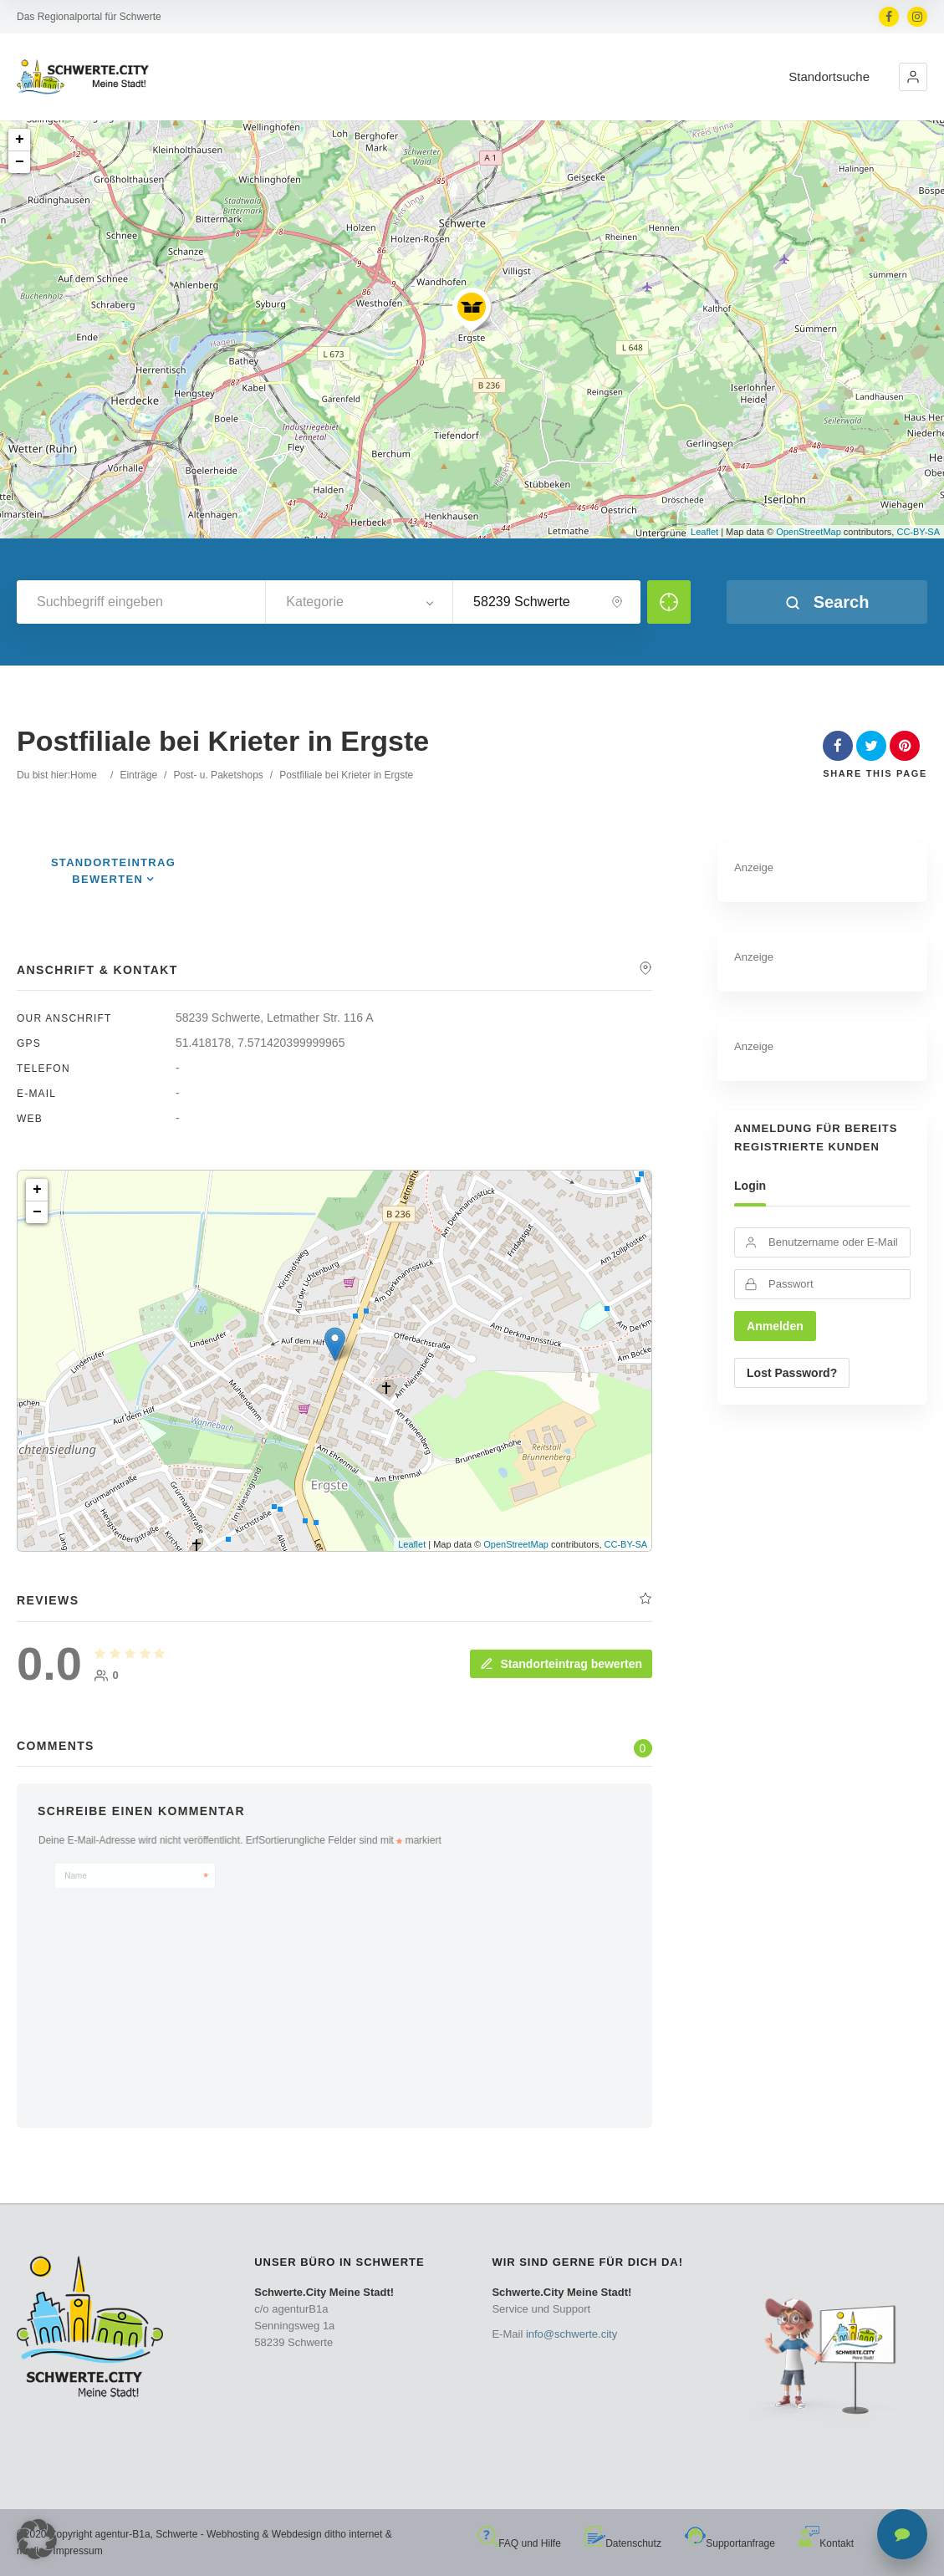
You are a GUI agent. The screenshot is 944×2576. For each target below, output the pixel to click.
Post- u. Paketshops (218, 775)
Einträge (138, 775)
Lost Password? (792, 1373)
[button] (913, 77)
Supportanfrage (730, 2543)
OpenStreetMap (808, 532)
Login (750, 1185)
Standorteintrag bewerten (561, 1664)
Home (83, 775)
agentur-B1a (123, 2534)
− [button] (19, 162)
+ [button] (19, 140)
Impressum (77, 2551)
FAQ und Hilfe (519, 2543)
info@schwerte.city (571, 2334)
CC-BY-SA (918, 532)
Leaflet (704, 532)
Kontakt (826, 2543)
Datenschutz (622, 2543)
